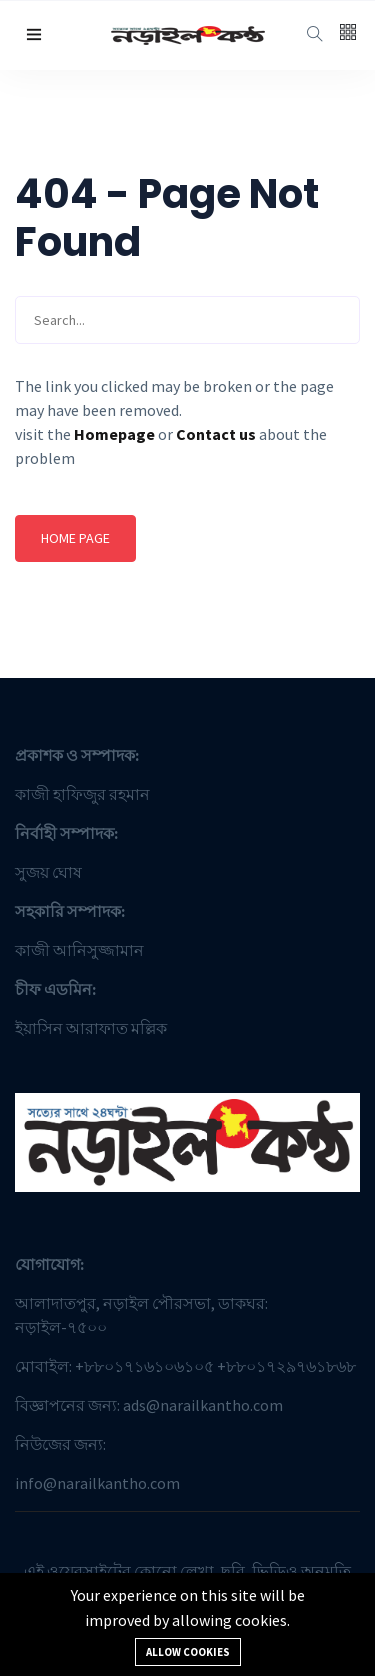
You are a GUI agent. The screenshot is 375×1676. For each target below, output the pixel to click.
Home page (75, 538)
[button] (34, 35)
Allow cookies (188, 1652)
